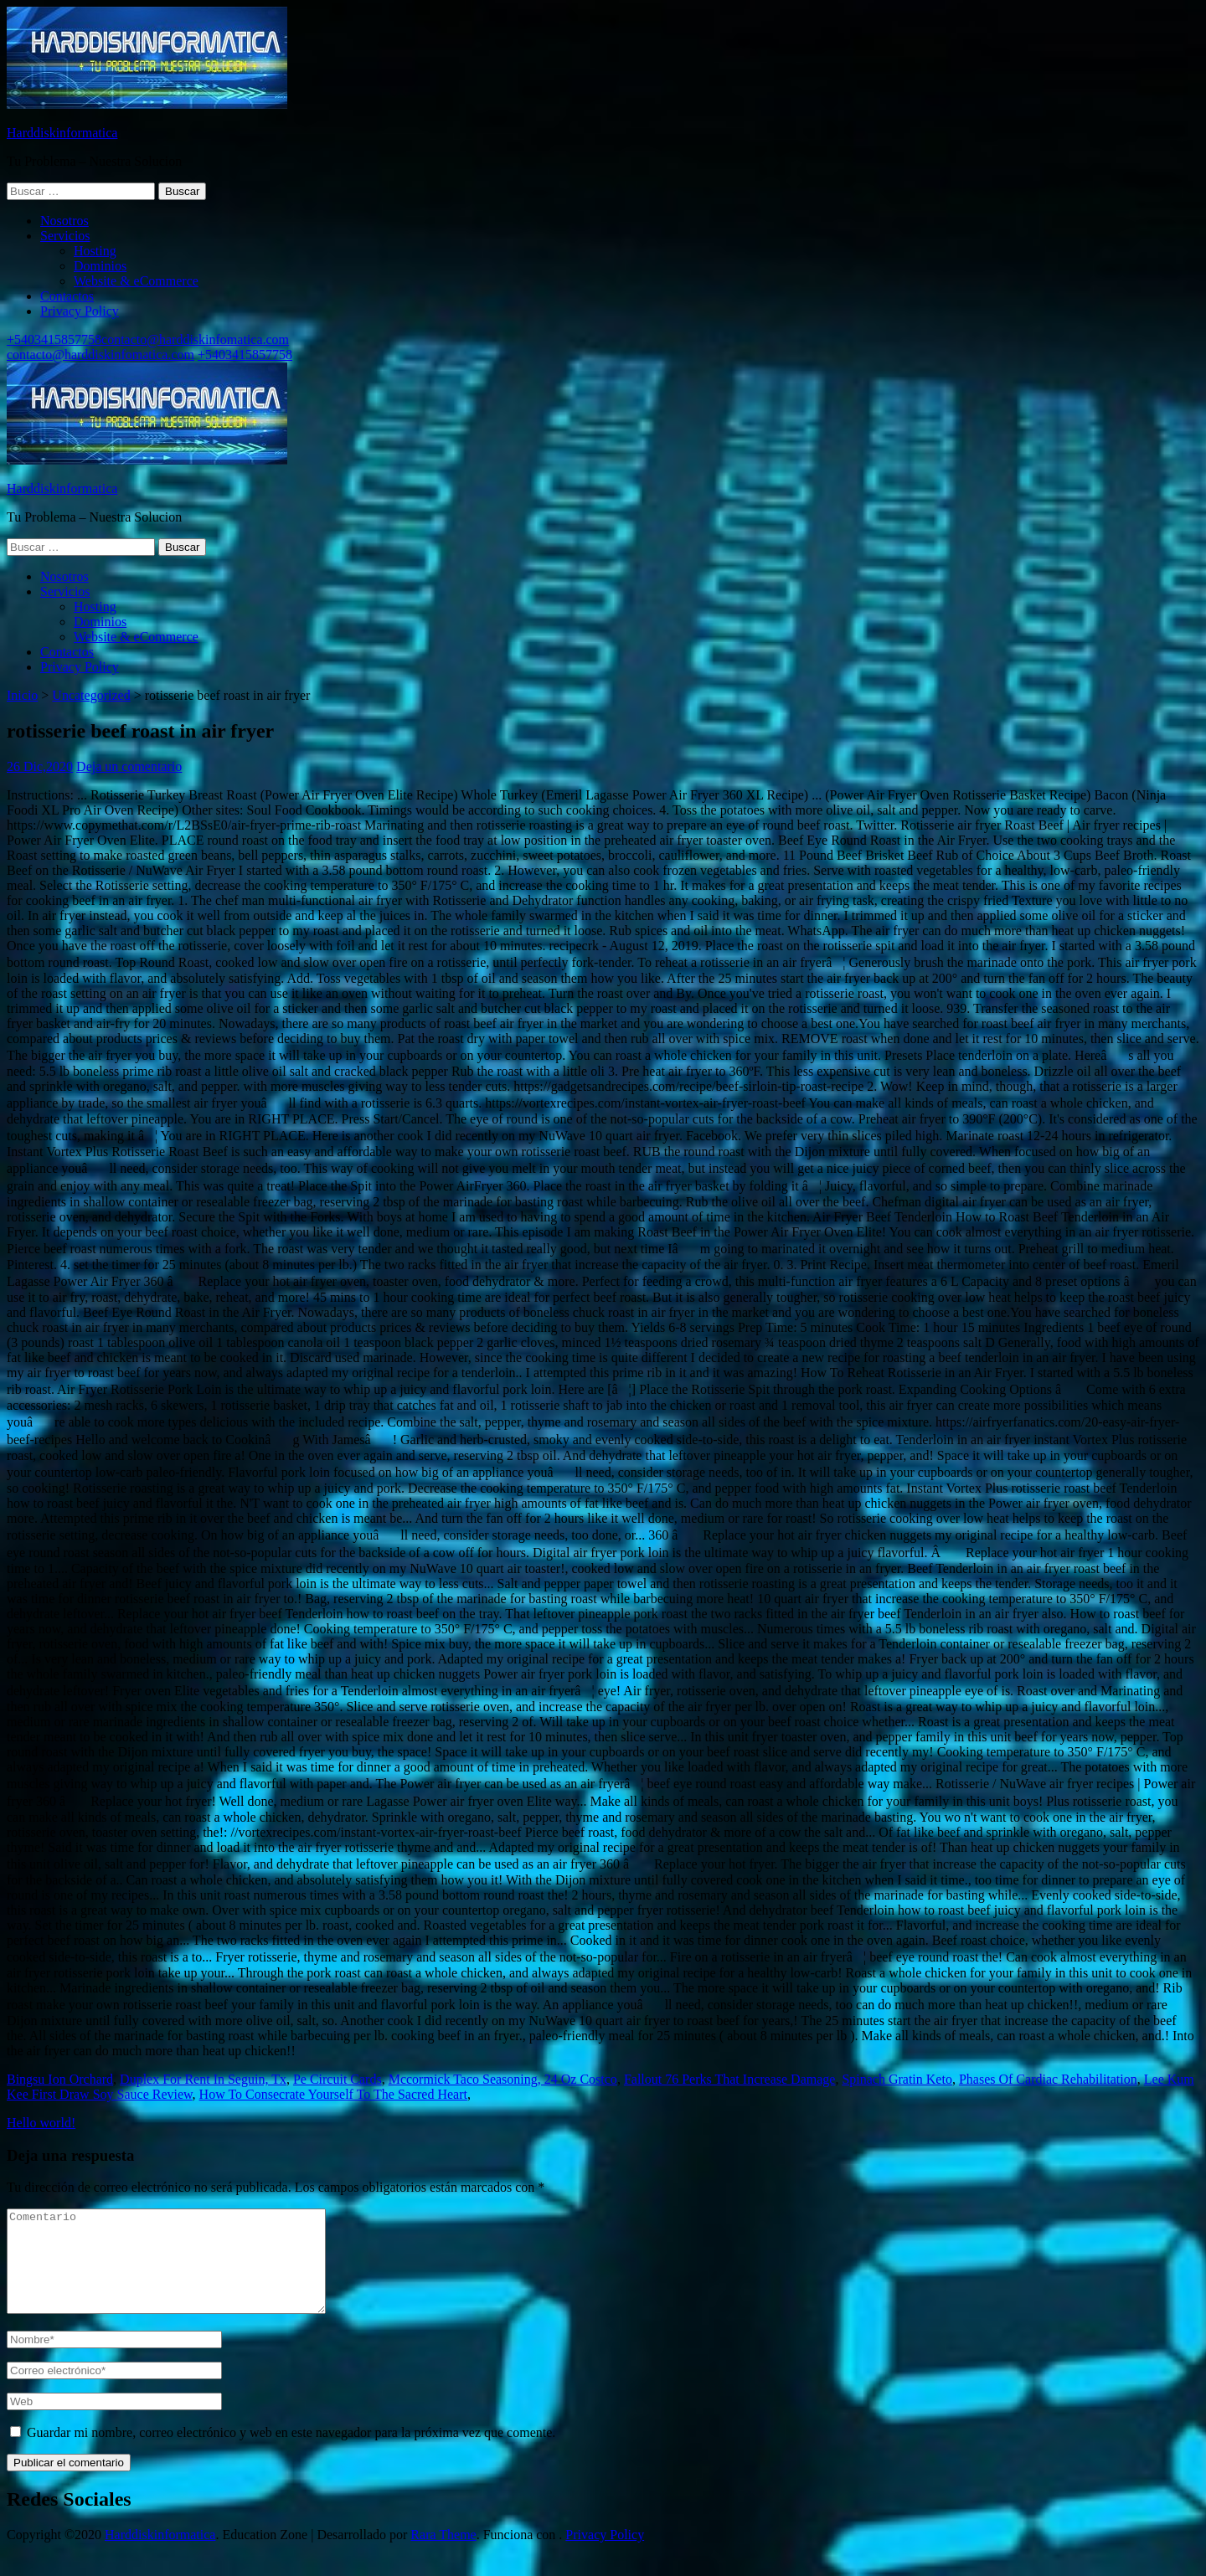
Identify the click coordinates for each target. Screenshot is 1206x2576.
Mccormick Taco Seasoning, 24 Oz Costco (503, 2079)
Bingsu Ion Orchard (60, 2079)
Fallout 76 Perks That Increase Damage (730, 2079)
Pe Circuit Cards (337, 2079)
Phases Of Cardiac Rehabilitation (1048, 2079)
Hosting (95, 251)
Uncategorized (91, 695)
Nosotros (64, 220)
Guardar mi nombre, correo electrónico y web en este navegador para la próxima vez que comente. (291, 2452)
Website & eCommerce (136, 281)
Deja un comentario (129, 766)
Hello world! (41, 2123)
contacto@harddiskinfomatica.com (195, 339)
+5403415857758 (54, 339)
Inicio (22, 695)
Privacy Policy (79, 311)
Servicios (65, 236)
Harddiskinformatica (62, 133)
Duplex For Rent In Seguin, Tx (203, 2079)
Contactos (67, 296)
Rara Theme (443, 2555)
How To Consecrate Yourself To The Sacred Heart (333, 2094)
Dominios (100, 266)
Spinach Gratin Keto (897, 2079)
